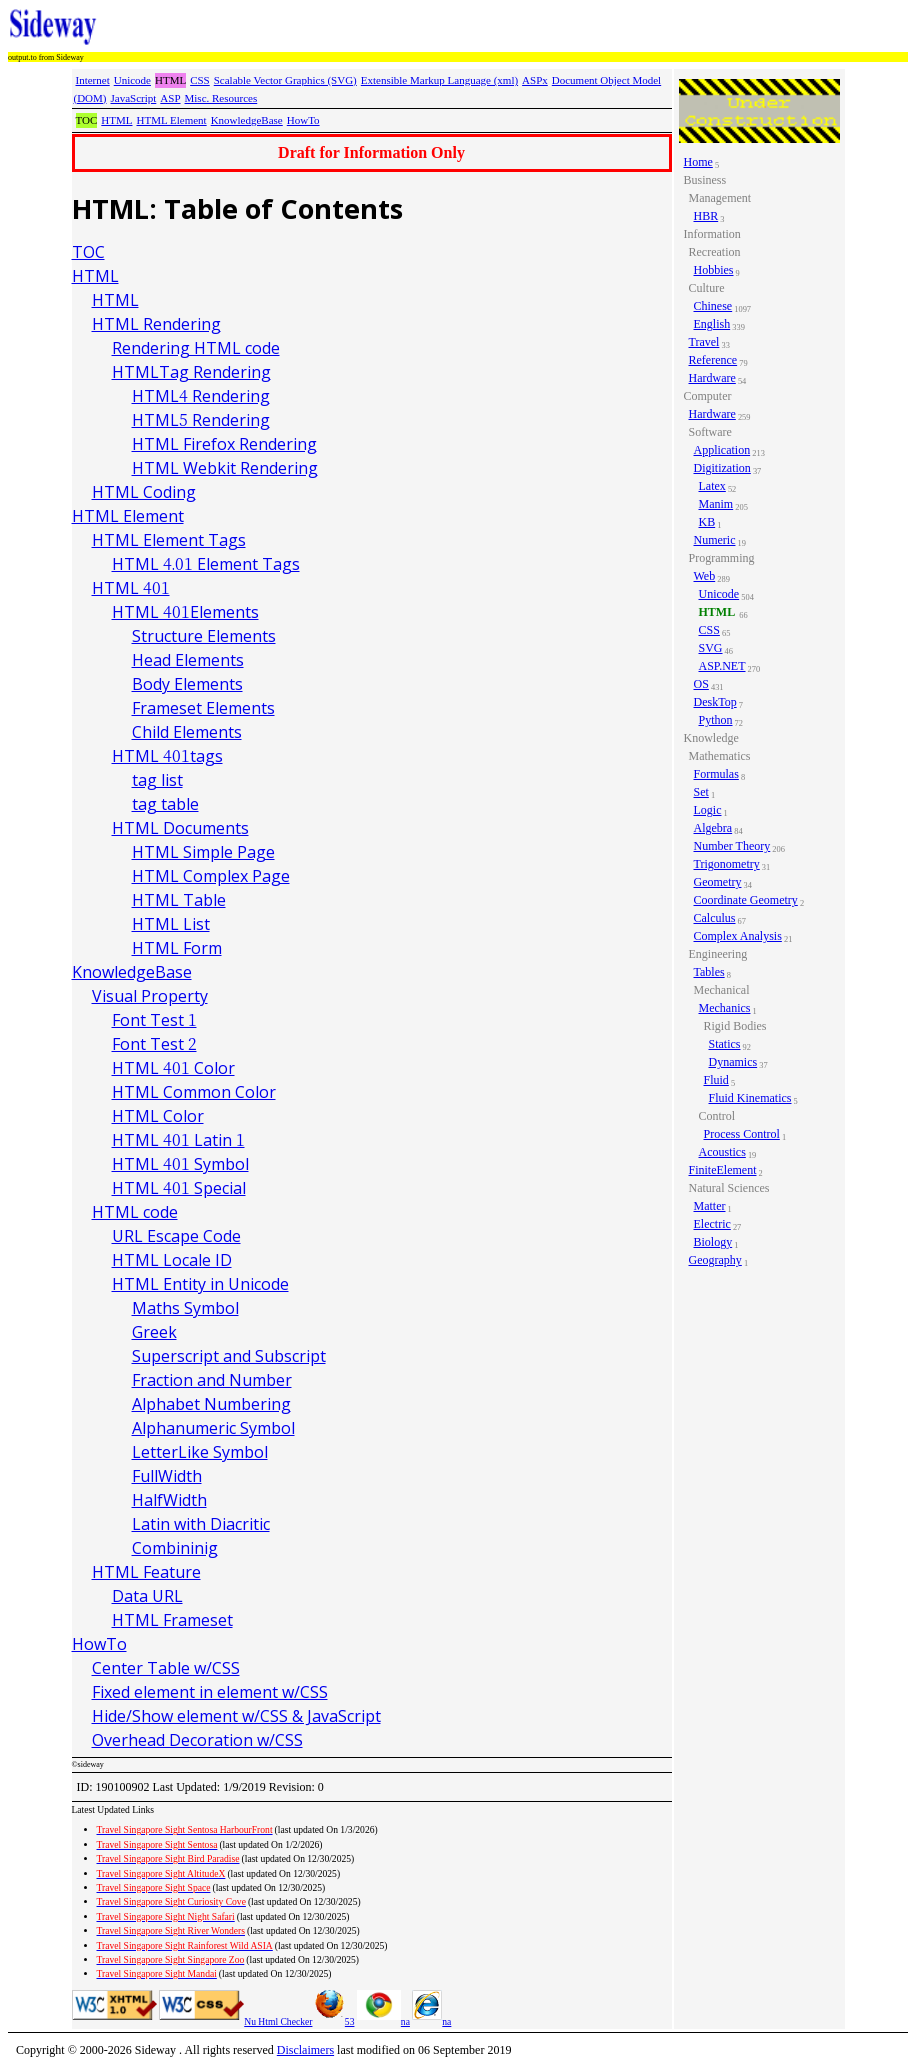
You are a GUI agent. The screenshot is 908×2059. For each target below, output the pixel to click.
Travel (704, 342)
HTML (116, 120)
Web (705, 576)
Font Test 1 (154, 1020)
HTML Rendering (156, 324)
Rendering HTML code (196, 348)
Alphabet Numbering (211, 1404)
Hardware (712, 378)
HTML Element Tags (169, 540)
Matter (710, 1206)
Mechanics (725, 1008)
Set (701, 792)
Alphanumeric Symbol (213, 1428)
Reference (713, 360)
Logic (708, 810)
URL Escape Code (176, 1236)
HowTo (303, 120)
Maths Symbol (185, 1308)
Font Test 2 (154, 1044)
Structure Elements (204, 636)
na (383, 2021)
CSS (200, 80)
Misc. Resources (221, 98)
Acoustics (722, 1152)
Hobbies (714, 270)
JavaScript (134, 98)
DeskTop (715, 702)
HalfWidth (169, 1500)
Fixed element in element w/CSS (210, 1692)
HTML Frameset (172, 1620)
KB (707, 522)
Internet (93, 80)
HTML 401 (131, 588)
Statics (725, 1044)
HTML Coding (144, 492)
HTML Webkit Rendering (225, 468)
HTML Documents (180, 828)
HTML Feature (146, 1572)
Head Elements (188, 660)
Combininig (175, 1548)
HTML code (135, 1212)
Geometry (718, 882)
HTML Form (177, 948)
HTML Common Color (194, 1092)
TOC (88, 252)
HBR (706, 216)
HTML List (171, 924)
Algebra (713, 828)
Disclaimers (305, 2050)
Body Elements (187, 684)
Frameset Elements (203, 708)
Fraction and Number (212, 1380)
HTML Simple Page (203, 852)
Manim (716, 504)
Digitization (722, 468)
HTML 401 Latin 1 (178, 1140)
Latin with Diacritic (201, 1524)
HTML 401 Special (179, 1188)
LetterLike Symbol (200, 1452)
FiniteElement (723, 1170)
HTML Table (179, 900)
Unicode (132, 80)
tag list (157, 780)
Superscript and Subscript (229, 1356)
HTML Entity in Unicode (200, 1284)
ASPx (535, 80)
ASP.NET (722, 666)
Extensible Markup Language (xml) (439, 80)
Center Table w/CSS (166, 1668)
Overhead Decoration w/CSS (197, 1740)
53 (335, 2021)
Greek (154, 1332)
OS (701, 684)
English (712, 324)
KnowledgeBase (247, 120)
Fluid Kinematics (750, 1098)
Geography (715, 1260)
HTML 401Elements (185, 612)
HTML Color (158, 1116)
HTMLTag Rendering (191, 372)
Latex (712, 486)
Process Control (742, 1134)
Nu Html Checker (278, 2021)
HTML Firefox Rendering (224, 444)
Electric (712, 1224)
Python (716, 720)
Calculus (715, 918)
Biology (713, 1242)
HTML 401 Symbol (180, 1164)
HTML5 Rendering (201, 420)
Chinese (713, 306)
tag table (165, 804)
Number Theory (732, 846)
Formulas (716, 774)
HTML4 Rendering (201, 396)
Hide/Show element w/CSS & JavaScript (236, 1716)
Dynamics (733, 1062)
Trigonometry (727, 864)
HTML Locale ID (172, 1260)
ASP (170, 98)
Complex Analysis (738, 936)
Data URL (147, 1596)
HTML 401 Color (173, 1068)
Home (698, 162)
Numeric (715, 540)
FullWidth (167, 1476)
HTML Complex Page (211, 876)
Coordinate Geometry (746, 900)
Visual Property (150, 996)
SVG (711, 648)
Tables (709, 972)
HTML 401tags (167, 756)
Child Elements (187, 732)
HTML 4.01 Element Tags (206, 564)
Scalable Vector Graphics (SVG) (285, 80)
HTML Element (171, 120)
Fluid (716, 1080)
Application (722, 450)
